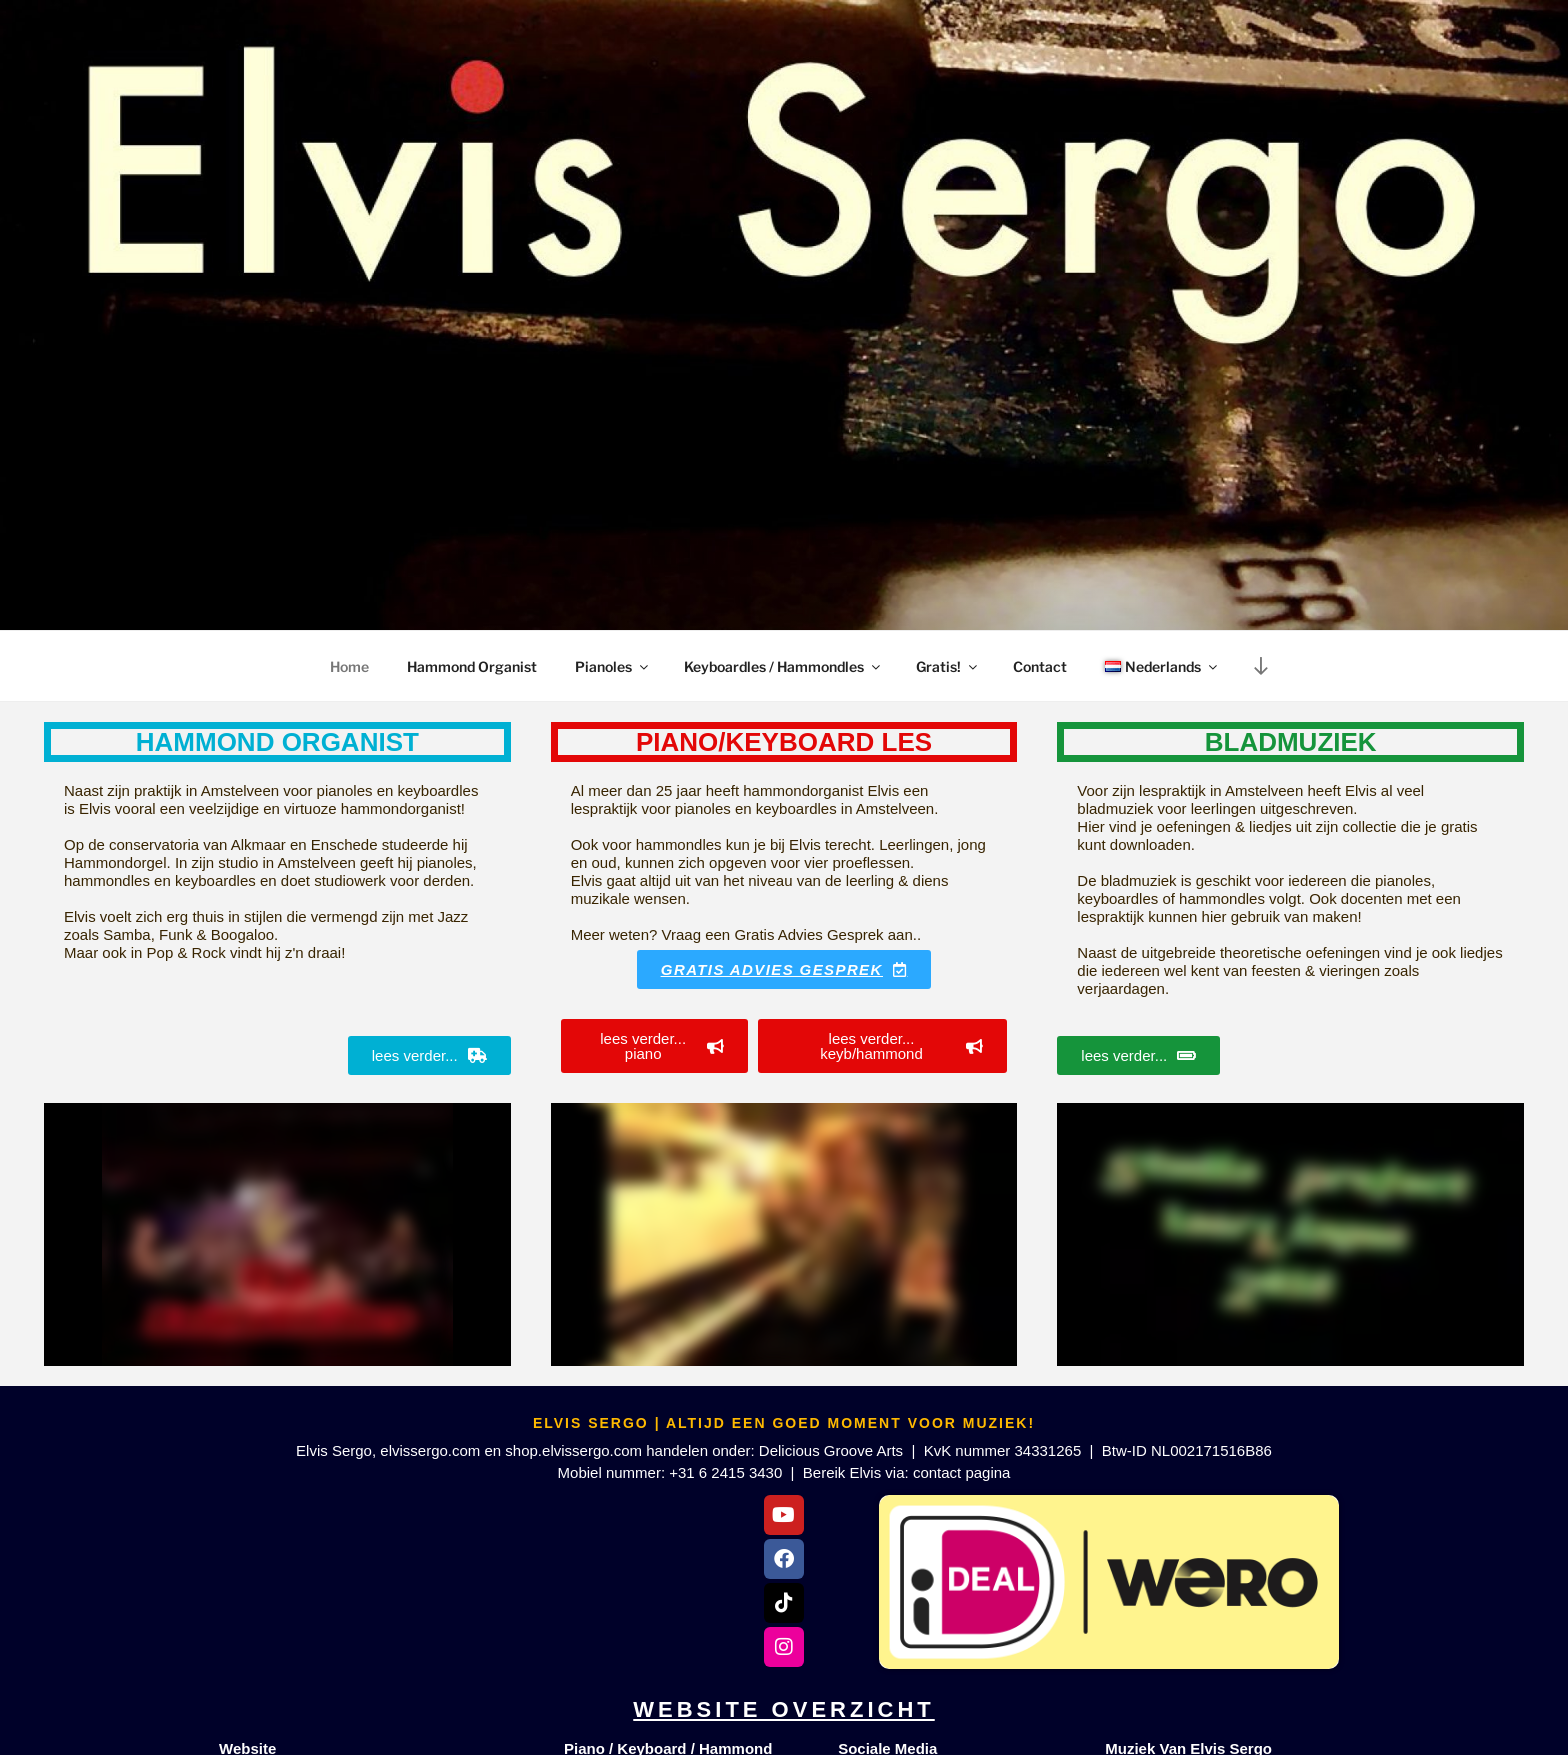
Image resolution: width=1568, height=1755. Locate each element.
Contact (1040, 666)
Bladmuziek (1291, 742)
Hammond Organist (472, 666)
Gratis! (948, 666)
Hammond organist (277, 742)
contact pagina (962, 1472)
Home (349, 666)
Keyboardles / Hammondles (783, 666)
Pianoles (613, 666)
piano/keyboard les (784, 742)
